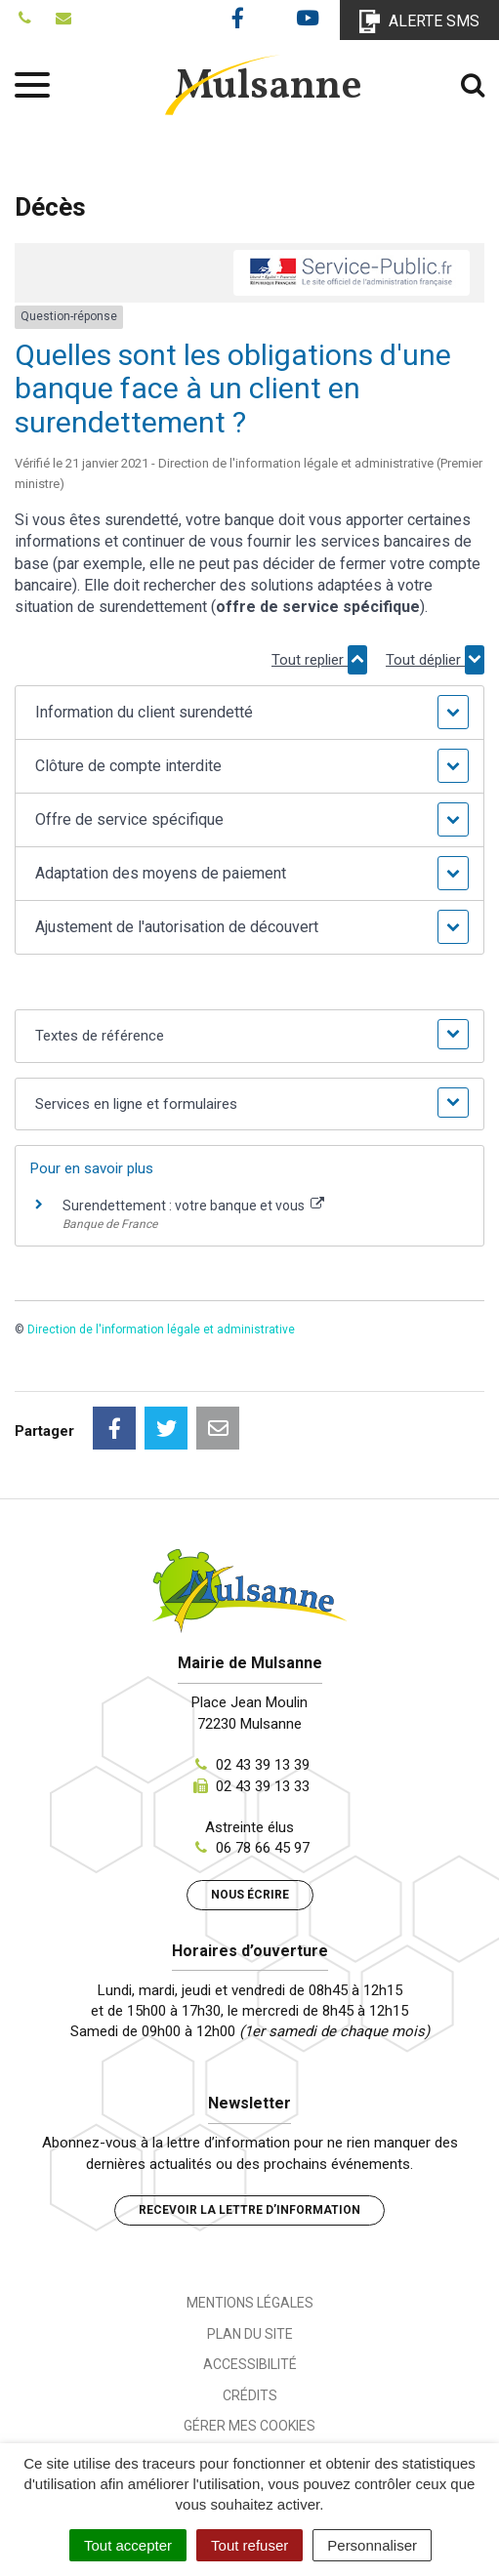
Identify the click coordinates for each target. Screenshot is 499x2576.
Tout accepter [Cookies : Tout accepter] (128, 2545)
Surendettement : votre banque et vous (193, 1205)
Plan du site (250, 2334)
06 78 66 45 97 (263, 1848)
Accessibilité (250, 2364)
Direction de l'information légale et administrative (161, 1329)
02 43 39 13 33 (263, 1786)
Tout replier (319, 660)
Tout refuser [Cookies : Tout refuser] (249, 2545)
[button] (249, 712)
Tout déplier (435, 660)
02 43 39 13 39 (263, 1765)
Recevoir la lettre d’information (249, 2210)
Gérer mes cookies (249, 2425)
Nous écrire (250, 1894)
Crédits (250, 2395)
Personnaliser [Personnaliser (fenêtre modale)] (372, 2545)
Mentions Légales (250, 2302)
